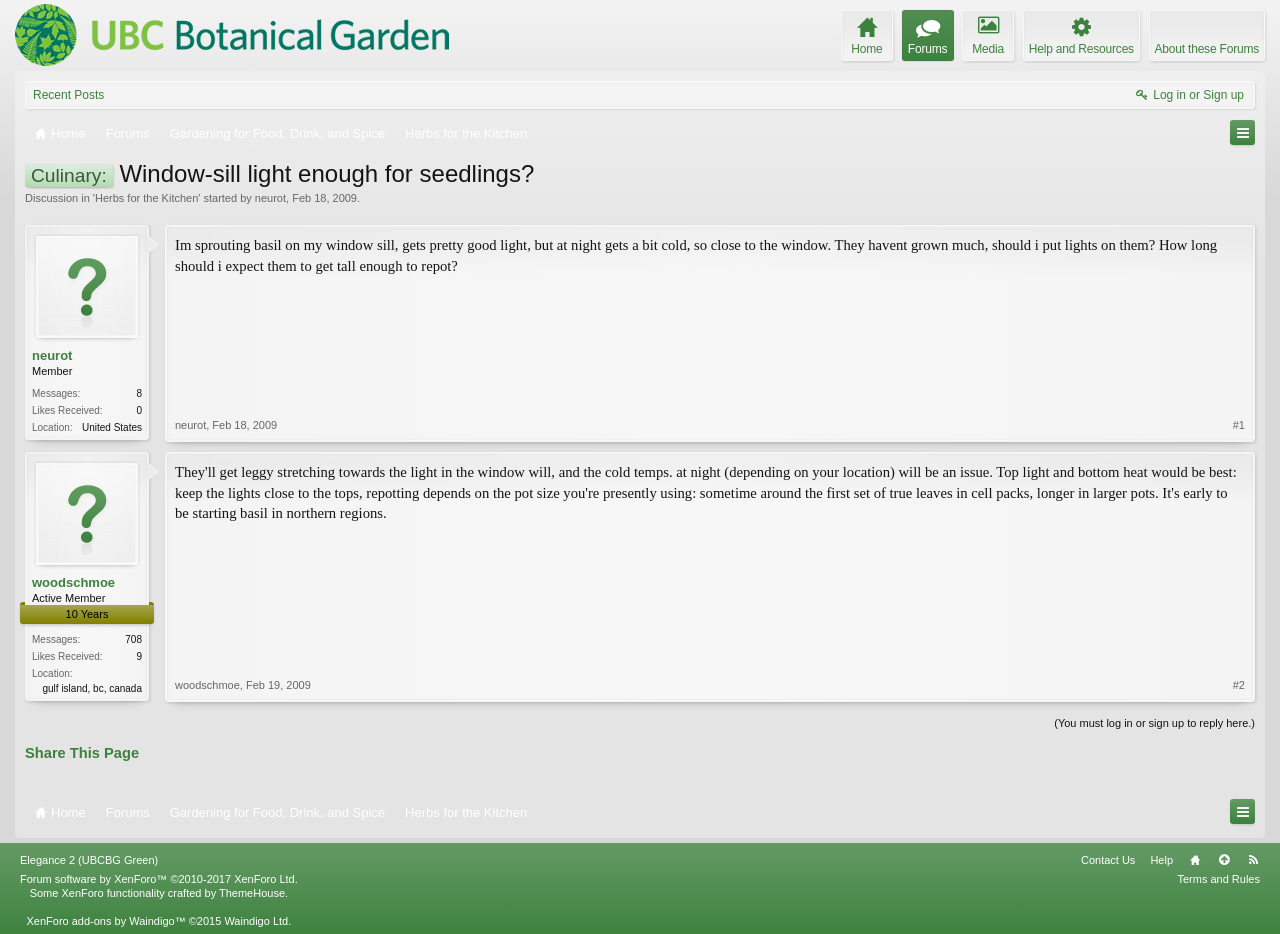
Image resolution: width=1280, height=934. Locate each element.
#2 (1239, 685)
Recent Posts (68, 95)
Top (1224, 860)
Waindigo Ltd (256, 921)
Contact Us (1108, 860)
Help (1161, 860)
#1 (1239, 425)
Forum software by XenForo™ (159, 879)
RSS (1253, 860)
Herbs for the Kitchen (146, 198)
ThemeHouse (252, 893)
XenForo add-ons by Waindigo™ (105, 921)
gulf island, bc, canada (92, 688)
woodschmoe (73, 582)
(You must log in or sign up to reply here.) (1154, 723)
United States (112, 427)
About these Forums (1207, 49)
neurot (270, 198)
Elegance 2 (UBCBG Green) (89, 860)
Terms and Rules (1218, 879)
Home (1195, 860)
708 (133, 639)
